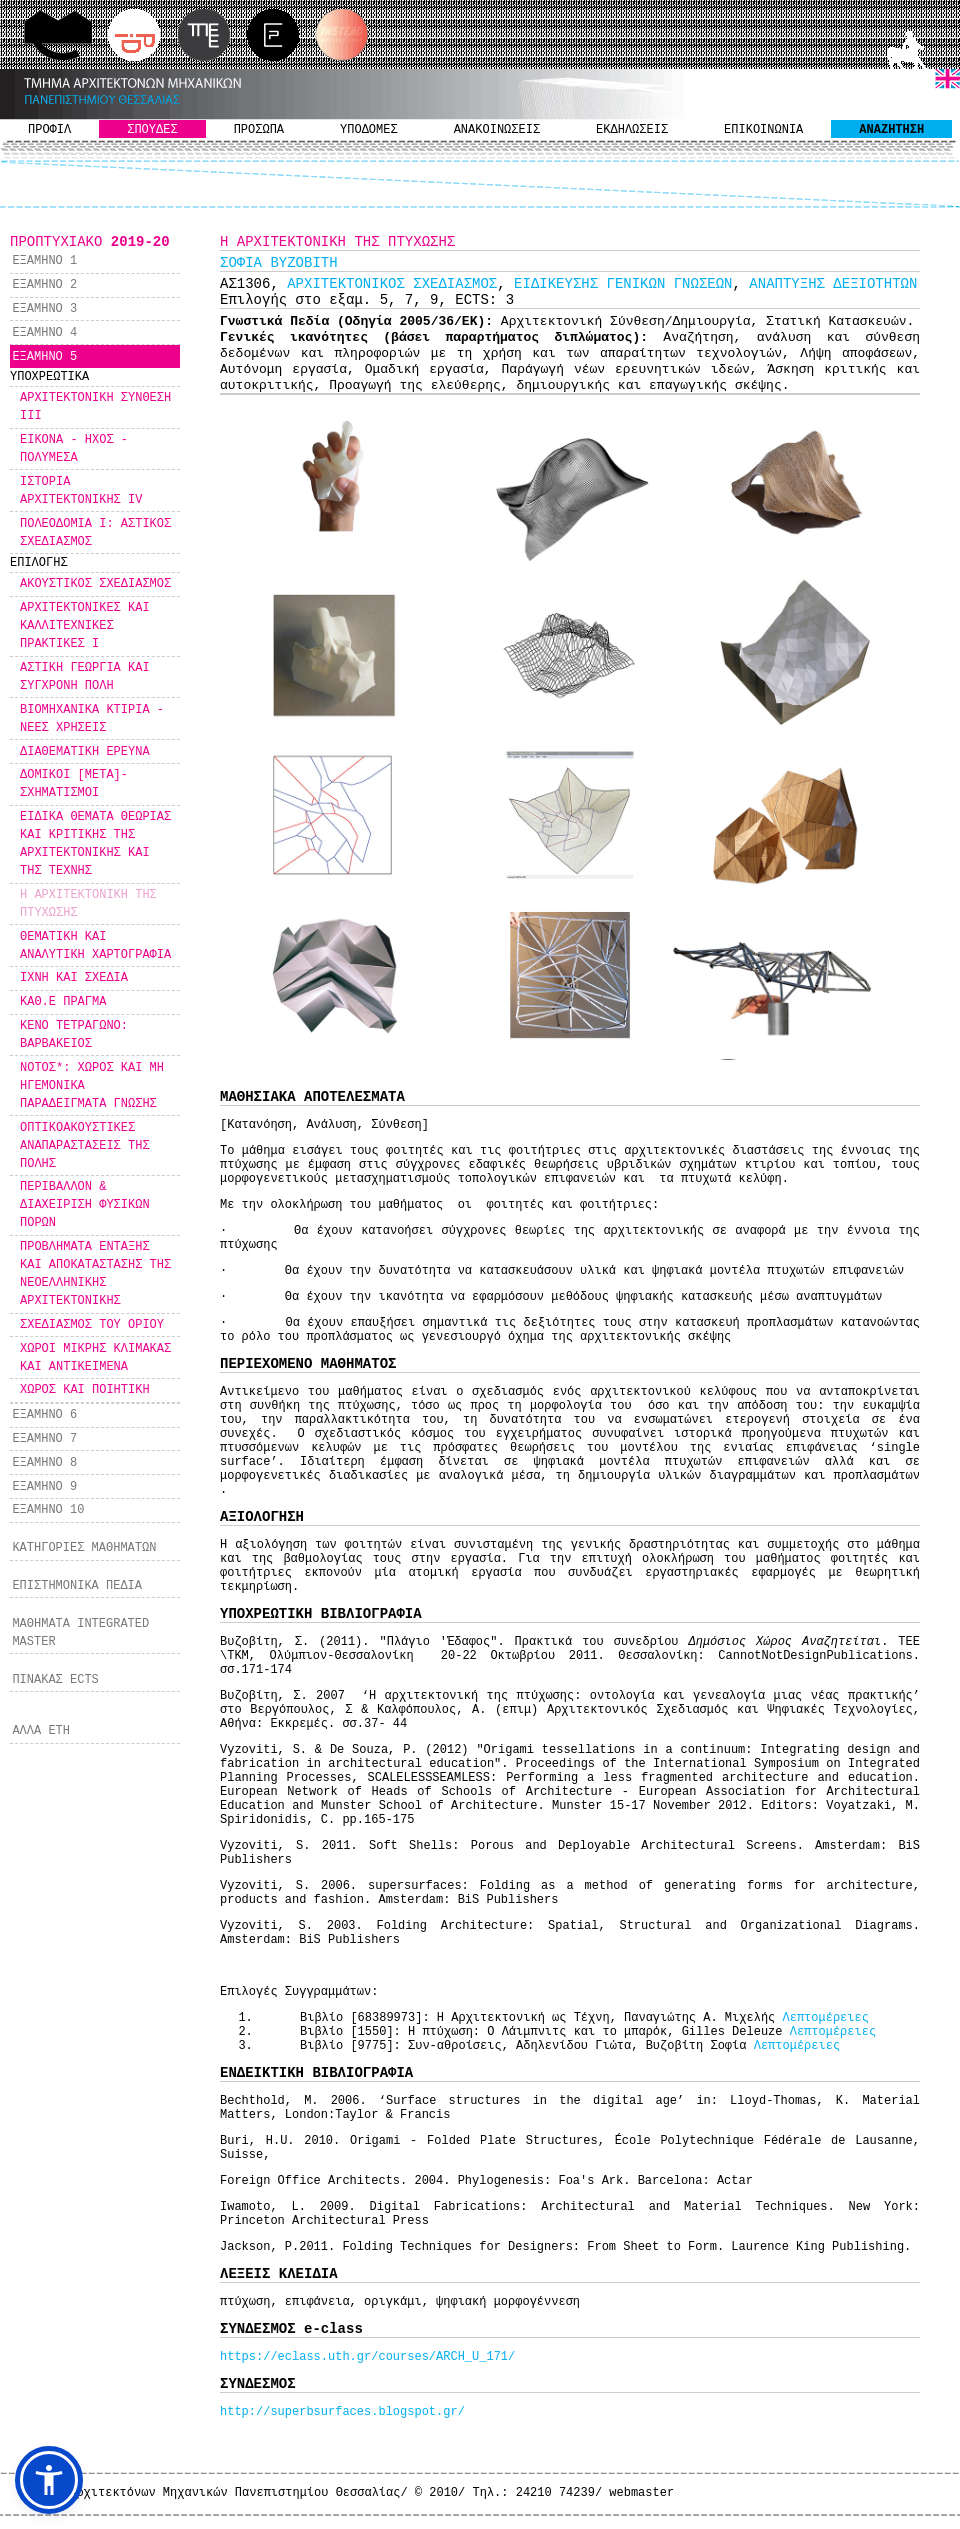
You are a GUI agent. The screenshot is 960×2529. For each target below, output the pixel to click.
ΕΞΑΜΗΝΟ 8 (44, 1463)
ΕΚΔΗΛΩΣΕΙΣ (632, 130)
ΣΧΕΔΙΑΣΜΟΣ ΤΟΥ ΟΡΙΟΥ (92, 1325)
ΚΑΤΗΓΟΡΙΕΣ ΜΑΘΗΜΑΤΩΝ (84, 1548)
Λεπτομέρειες (825, 2018)
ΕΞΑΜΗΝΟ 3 (44, 309)
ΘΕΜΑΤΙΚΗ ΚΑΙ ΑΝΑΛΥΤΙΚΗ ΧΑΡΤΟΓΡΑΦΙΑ (95, 946)
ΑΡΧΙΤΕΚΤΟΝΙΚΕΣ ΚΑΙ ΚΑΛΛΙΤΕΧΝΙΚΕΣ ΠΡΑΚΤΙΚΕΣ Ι (85, 626)
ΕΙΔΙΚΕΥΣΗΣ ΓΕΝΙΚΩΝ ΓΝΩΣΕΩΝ (623, 284)
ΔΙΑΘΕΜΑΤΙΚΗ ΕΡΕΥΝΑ (85, 752)
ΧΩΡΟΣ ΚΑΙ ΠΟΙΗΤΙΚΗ (85, 1390)
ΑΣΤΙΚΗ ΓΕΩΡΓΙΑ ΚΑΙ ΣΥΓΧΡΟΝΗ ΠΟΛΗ (85, 677)
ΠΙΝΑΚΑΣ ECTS (55, 1680)
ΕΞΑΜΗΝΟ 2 (44, 285)
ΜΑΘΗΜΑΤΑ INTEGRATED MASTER (80, 1633)
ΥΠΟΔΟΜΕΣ (369, 130)
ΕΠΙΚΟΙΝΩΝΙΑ (763, 130)
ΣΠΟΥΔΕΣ (152, 130)
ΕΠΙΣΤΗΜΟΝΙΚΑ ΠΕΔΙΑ (77, 1586)
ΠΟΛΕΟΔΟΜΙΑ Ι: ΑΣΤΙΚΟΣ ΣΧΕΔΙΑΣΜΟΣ (95, 533)
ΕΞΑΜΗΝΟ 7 (44, 1439)
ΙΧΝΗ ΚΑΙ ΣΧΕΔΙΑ (74, 978)
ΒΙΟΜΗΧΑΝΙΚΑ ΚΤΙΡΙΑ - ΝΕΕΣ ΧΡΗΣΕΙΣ (92, 719)
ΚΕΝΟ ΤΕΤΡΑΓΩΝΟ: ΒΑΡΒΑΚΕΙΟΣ (74, 1035)
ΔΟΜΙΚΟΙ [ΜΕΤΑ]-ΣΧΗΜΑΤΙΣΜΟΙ (74, 784)
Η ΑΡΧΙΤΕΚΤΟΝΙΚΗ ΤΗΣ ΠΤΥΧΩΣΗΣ (88, 904)
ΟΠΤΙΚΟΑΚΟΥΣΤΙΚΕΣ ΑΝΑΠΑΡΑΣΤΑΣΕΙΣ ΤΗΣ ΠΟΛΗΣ (85, 1146)
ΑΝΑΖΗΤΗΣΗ (891, 130)
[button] (49, 2480)
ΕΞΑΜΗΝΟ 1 (44, 261)
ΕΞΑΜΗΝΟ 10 (48, 1510)
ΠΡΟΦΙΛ (49, 130)
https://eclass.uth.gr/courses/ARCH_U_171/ (367, 2357)
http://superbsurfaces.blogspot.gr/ (342, 2412)
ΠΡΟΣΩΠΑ (259, 130)
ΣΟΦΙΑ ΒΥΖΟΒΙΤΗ (279, 263)
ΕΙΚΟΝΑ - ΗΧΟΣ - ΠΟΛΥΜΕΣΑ (74, 449)
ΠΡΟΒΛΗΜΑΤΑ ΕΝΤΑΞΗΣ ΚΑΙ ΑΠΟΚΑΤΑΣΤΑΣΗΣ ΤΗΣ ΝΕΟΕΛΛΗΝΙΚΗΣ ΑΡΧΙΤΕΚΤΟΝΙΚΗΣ (95, 1274)
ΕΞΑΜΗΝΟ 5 (44, 357)
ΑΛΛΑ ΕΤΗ (41, 1731)
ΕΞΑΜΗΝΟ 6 (44, 1415)
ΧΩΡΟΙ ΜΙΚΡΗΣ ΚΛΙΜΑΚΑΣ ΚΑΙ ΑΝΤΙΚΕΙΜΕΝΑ (95, 1358)
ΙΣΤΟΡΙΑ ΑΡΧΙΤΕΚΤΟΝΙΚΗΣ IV (81, 491)
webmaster (641, 2493)
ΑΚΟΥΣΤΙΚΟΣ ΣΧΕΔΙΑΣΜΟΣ (95, 584)
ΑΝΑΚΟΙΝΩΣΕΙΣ (497, 130)
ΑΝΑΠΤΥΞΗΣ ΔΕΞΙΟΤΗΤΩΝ (833, 284)
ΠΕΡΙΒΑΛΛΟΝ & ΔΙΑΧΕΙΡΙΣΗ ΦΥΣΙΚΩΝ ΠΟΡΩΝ (85, 1205)
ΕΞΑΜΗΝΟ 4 (44, 333)
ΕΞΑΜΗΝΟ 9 (44, 1487)
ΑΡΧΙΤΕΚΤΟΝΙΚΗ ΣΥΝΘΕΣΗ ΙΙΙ (95, 407)
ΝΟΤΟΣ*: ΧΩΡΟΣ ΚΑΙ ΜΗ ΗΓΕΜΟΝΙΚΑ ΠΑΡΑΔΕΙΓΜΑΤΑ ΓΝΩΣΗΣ (92, 1086)
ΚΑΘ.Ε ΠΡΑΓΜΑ (63, 1002)
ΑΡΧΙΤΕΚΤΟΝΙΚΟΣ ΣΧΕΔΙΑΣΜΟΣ (392, 284)
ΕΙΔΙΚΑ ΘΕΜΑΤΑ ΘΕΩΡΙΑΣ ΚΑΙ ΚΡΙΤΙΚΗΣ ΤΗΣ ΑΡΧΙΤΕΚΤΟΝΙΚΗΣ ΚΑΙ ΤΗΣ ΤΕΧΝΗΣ (95, 844)
